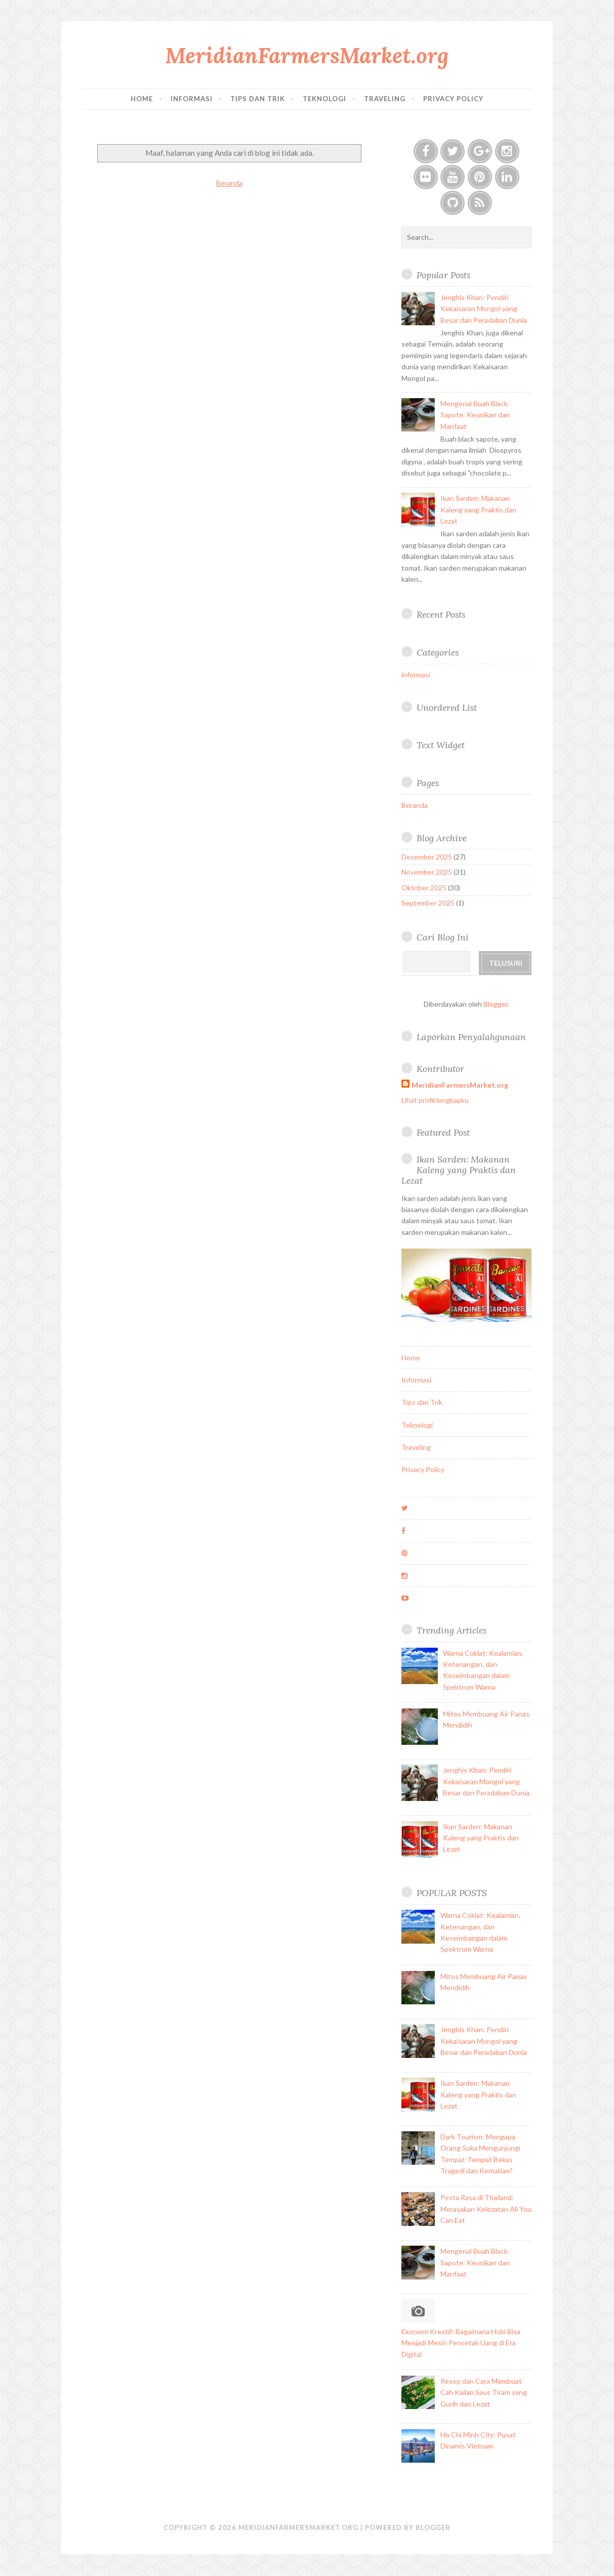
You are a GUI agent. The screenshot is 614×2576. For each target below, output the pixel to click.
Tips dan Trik (257, 99)
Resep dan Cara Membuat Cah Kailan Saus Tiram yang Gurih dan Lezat (483, 2392)
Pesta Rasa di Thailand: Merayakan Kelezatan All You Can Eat (485, 2208)
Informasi (192, 99)
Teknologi (324, 99)
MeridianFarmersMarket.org (306, 55)
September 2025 (428, 902)
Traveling (384, 99)
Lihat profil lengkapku (435, 1100)
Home (142, 99)
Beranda (229, 183)
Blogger (495, 1004)
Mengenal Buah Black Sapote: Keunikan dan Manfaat (475, 415)
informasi (415, 674)
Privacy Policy (453, 99)
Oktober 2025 (423, 887)
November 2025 (426, 872)
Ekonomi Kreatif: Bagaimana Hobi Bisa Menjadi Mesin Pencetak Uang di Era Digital (460, 2342)
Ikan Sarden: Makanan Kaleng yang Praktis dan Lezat (478, 509)
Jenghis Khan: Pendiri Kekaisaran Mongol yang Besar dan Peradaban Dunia (483, 308)
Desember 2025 (426, 856)
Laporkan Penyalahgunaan (471, 1037)
